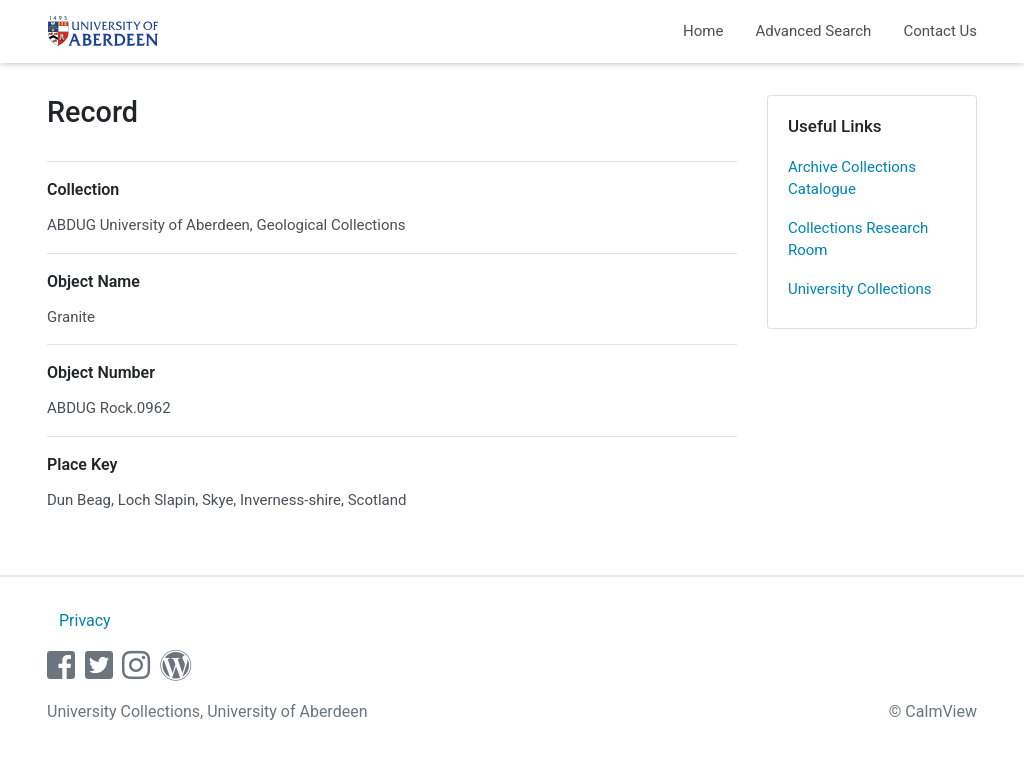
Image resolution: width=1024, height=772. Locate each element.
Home (703, 31)
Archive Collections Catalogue (852, 178)
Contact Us (940, 31)
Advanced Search (813, 31)
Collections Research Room (858, 239)
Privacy (85, 620)
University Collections (860, 289)
